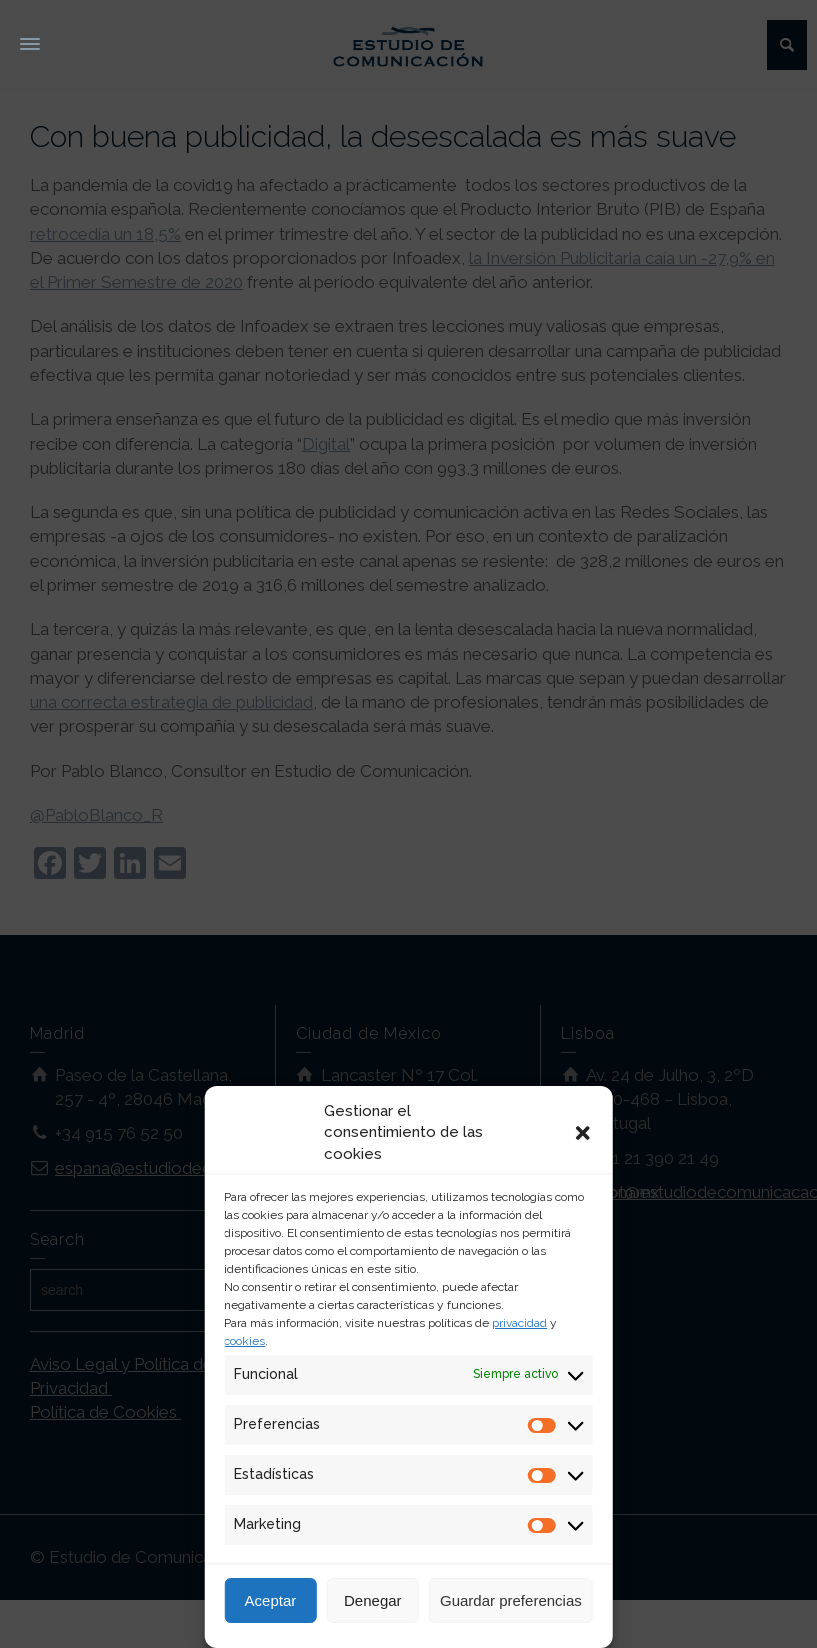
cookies (244, 1341)
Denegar (373, 1600)
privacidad (519, 1323)
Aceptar (271, 1600)
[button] (583, 1133)
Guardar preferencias (511, 1600)
